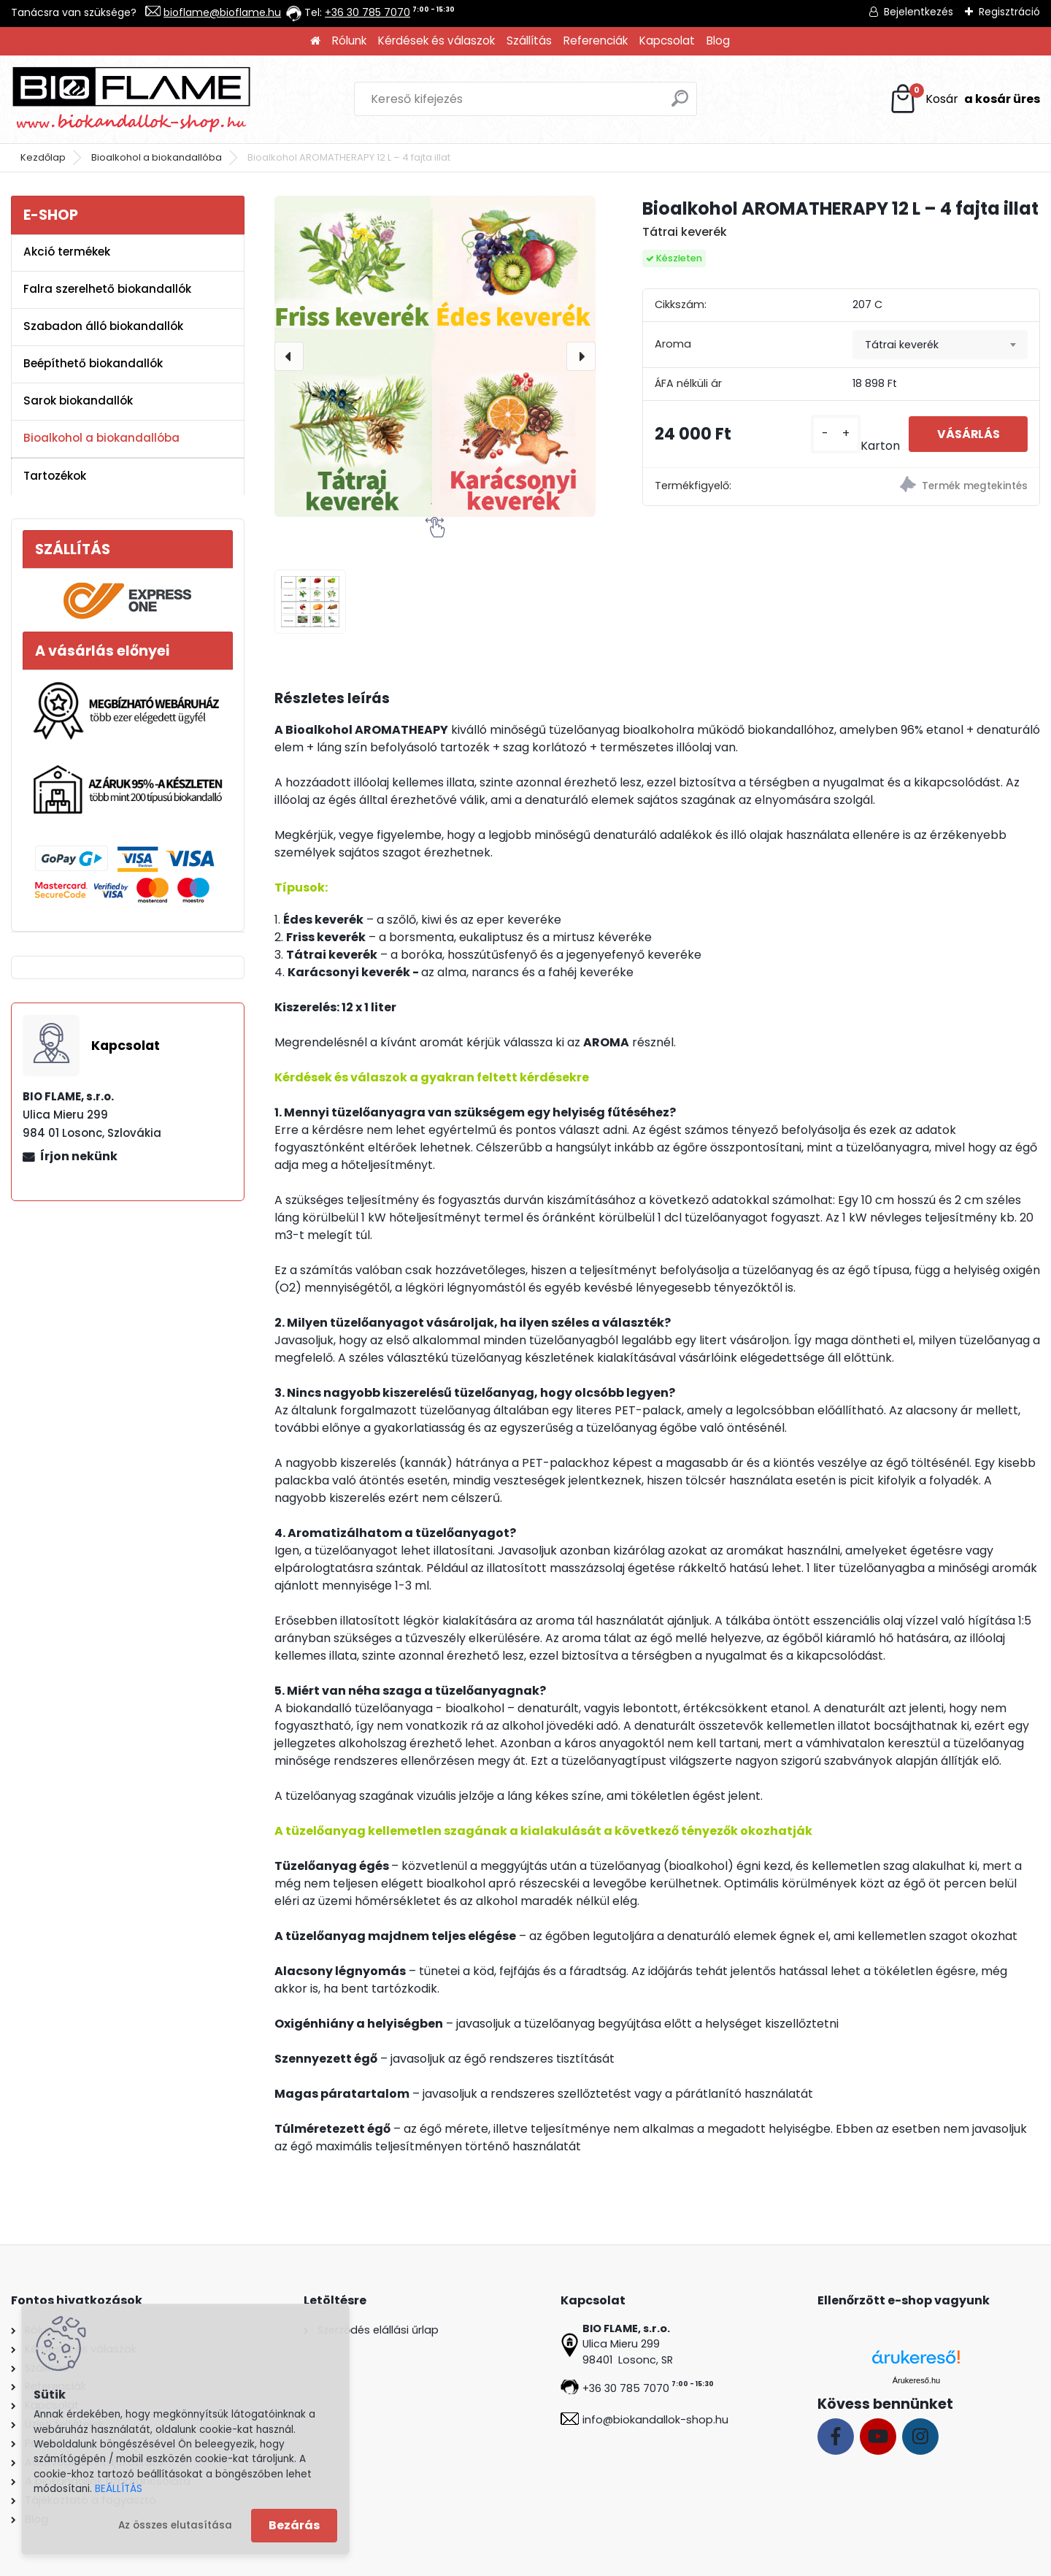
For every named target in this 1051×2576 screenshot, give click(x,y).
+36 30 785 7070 (367, 12)
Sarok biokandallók (78, 400)
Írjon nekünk (79, 1156)
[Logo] (131, 99)
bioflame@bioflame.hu (222, 12)
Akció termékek (66, 251)
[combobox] (940, 344)
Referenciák (595, 40)
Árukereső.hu (916, 2380)
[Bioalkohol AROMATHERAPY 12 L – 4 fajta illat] (435, 356)
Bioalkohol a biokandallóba (156, 157)
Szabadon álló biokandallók (103, 326)
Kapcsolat (667, 40)
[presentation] (289, 356)
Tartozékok (54, 475)
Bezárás (294, 2525)
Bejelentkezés (918, 11)
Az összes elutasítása (175, 2525)
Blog (718, 40)
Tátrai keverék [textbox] (902, 344)
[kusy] (833, 434)
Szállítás (529, 40)
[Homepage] (315, 41)
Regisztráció (1009, 11)
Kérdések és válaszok (436, 40)
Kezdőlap (43, 157)
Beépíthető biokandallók (93, 363)
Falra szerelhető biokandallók (107, 288)
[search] (679, 104)
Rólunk (349, 40)
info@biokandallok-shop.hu (655, 2419)
